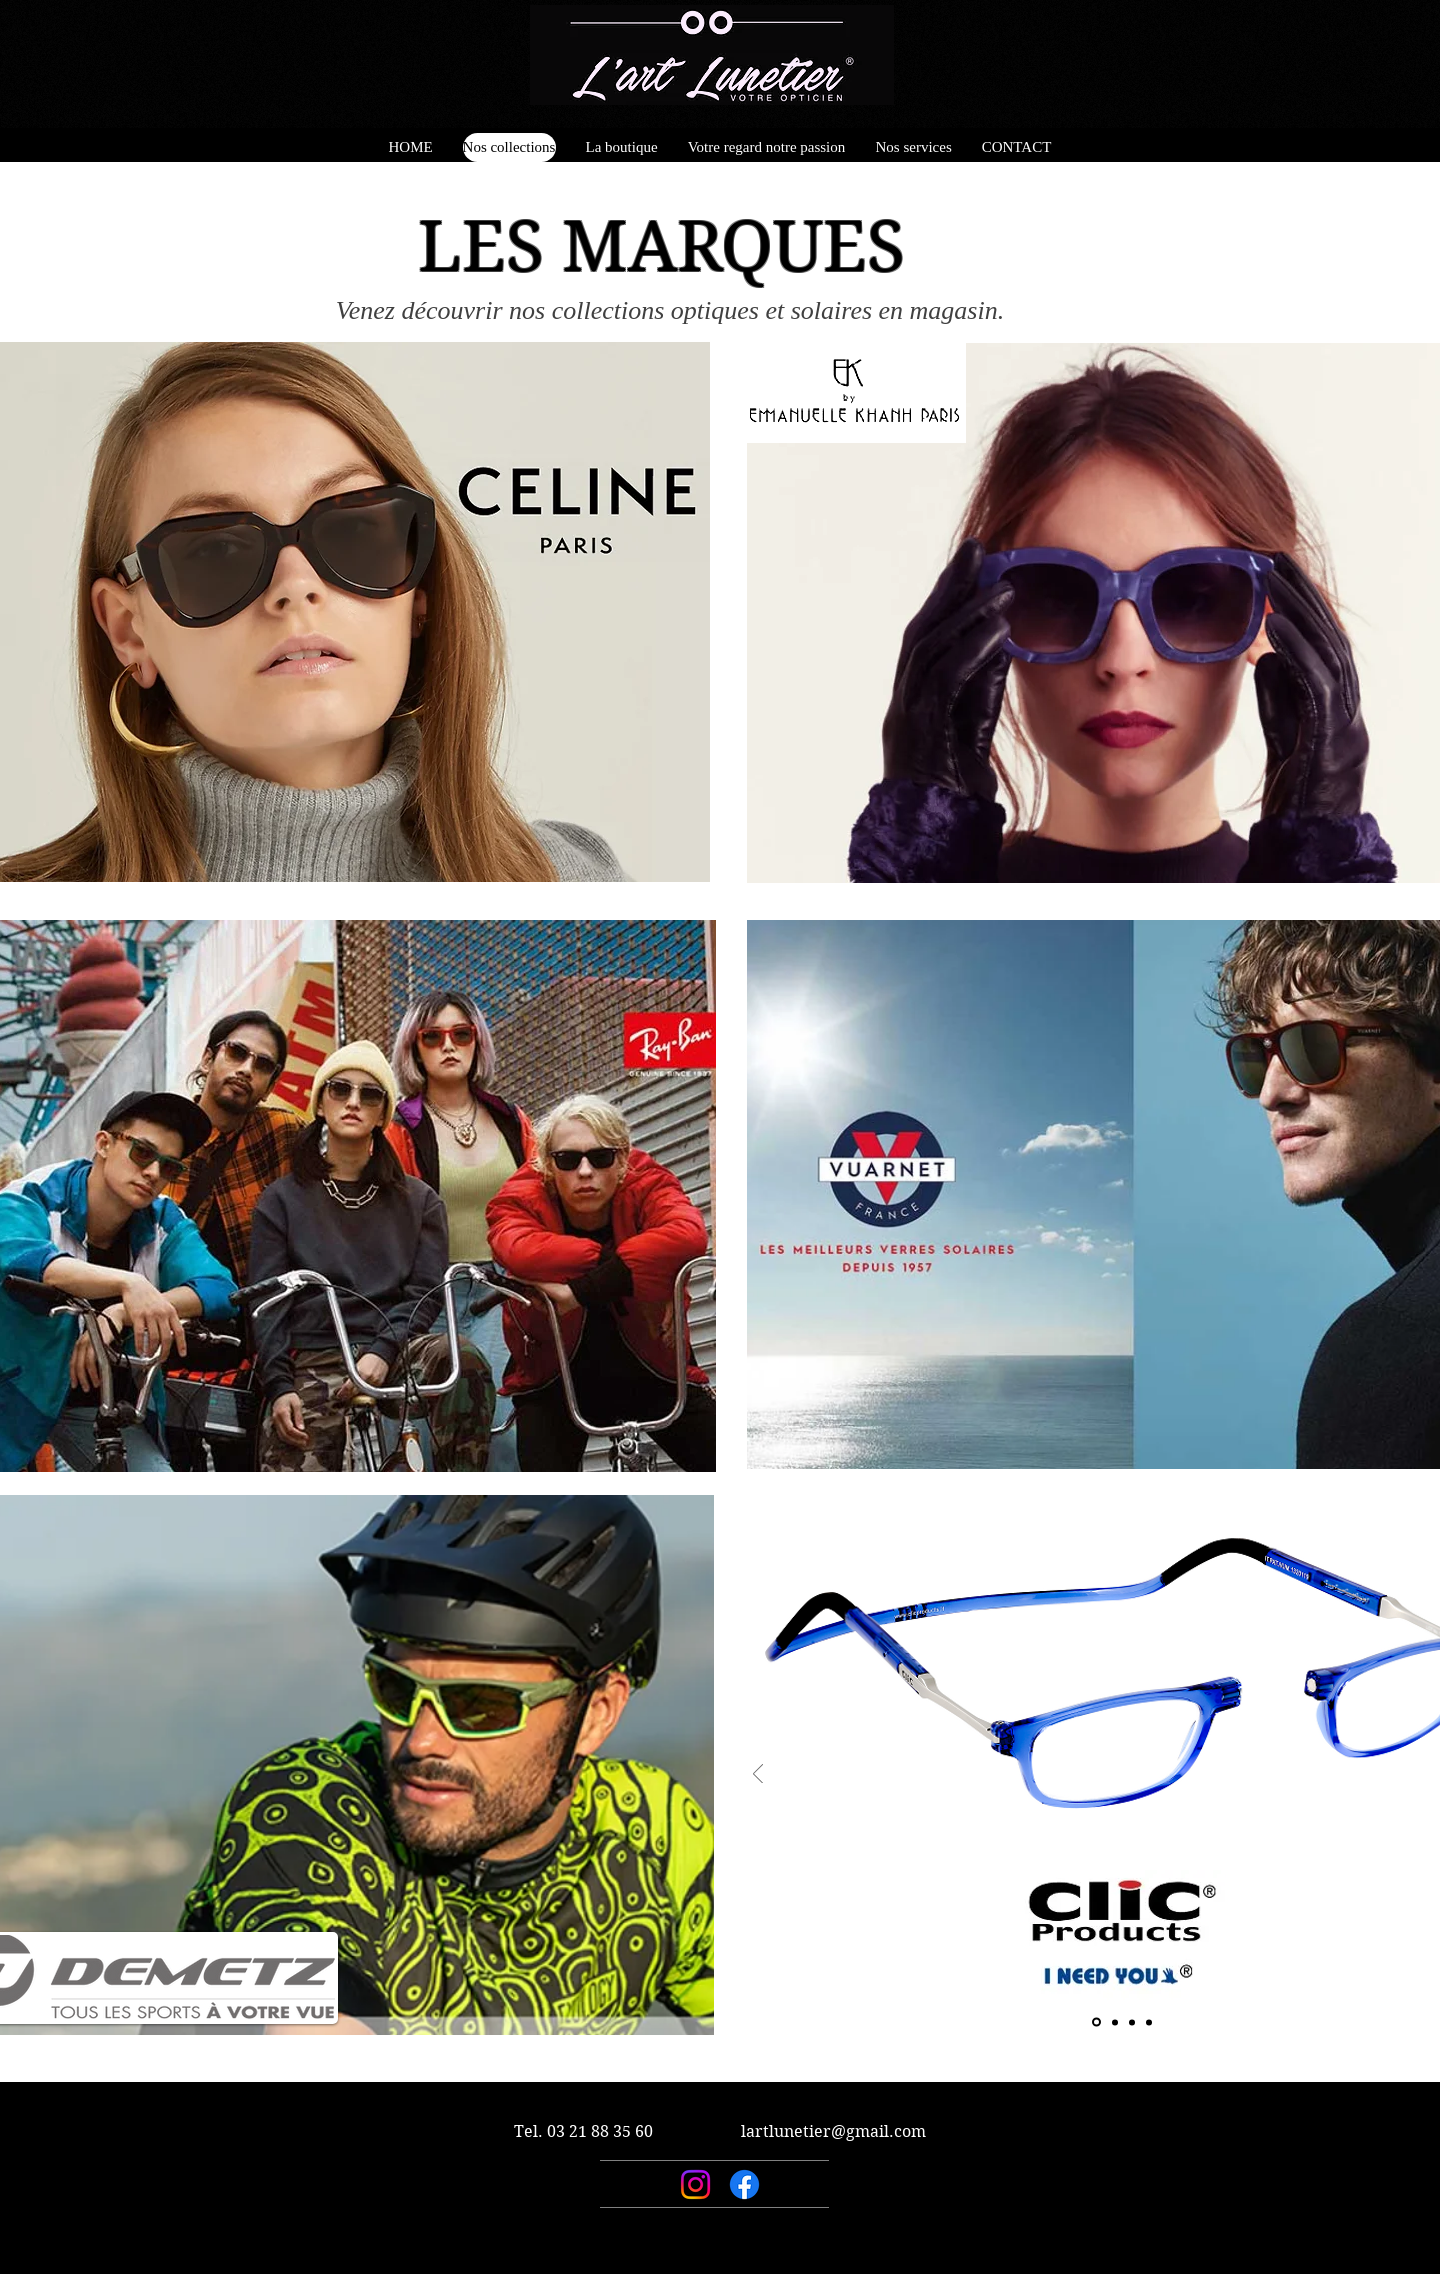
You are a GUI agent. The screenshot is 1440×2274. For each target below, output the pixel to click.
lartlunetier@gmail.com (833, 2131)
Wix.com (844, 2265)
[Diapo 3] (1132, 2022)
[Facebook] (744, 2184)
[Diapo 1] (1096, 2022)
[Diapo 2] (1115, 2022)
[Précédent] (758, 1775)
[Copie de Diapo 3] (1149, 2022)
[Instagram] (695, 2184)
